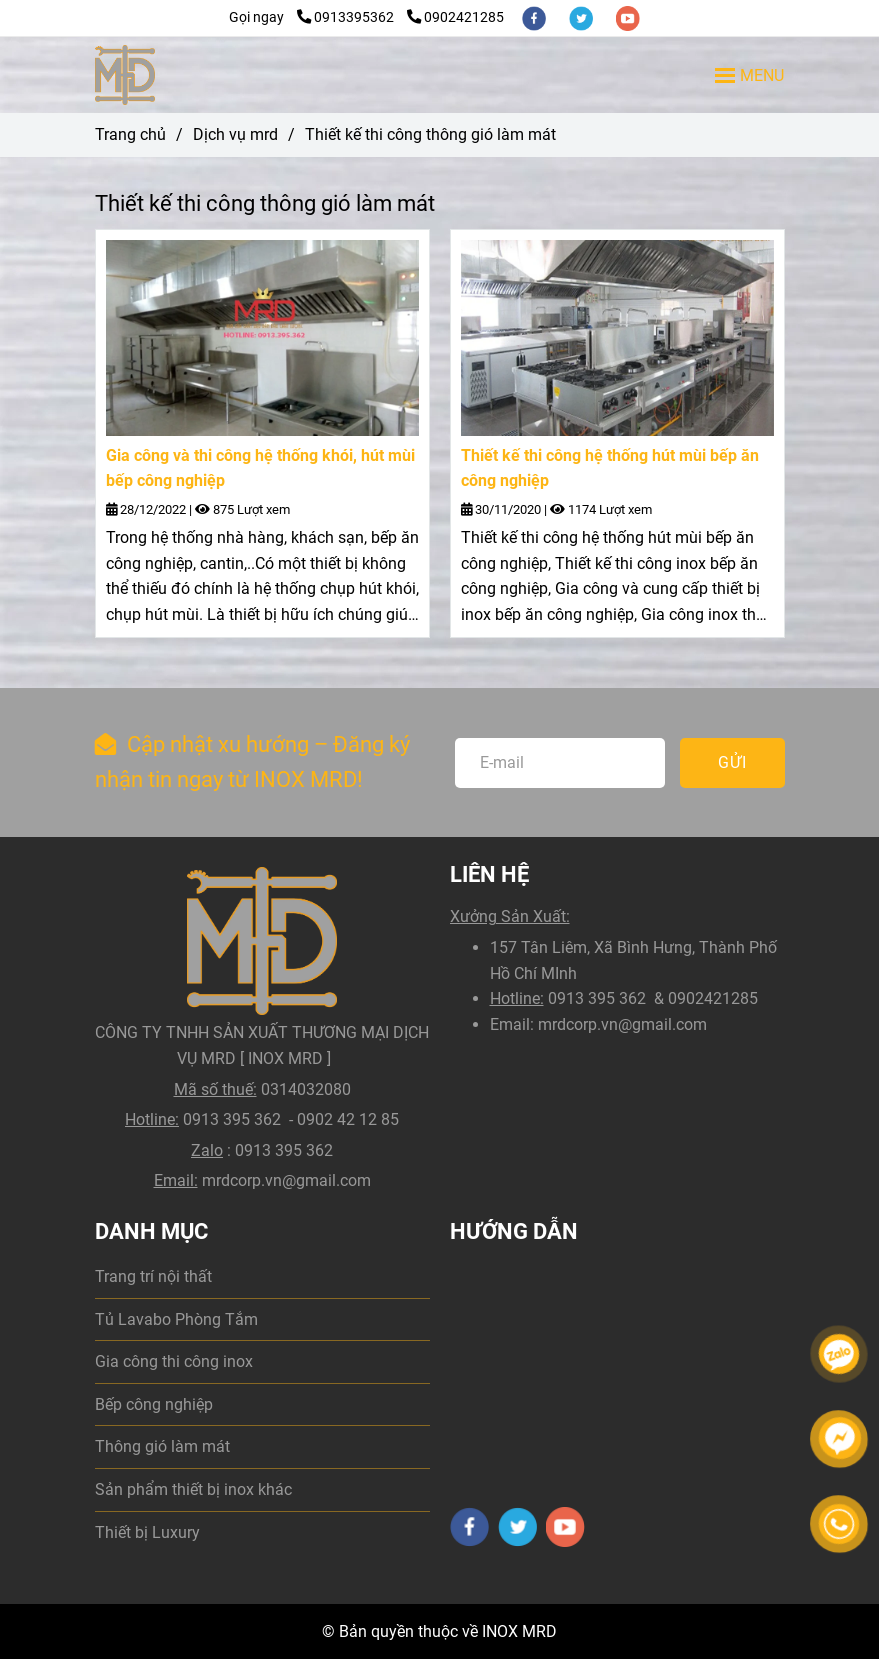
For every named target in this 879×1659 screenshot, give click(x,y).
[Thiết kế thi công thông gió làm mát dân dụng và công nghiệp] (262, 338)
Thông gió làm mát (162, 1446)
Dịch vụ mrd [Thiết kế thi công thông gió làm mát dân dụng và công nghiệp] (235, 134)
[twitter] (582, 17)
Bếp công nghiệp (154, 1404)
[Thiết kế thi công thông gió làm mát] (125, 75)
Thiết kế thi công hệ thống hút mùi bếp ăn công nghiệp (610, 468)
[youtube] (628, 17)
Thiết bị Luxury (147, 1532)
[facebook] (535, 17)
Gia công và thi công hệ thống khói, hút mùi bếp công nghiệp (260, 468)
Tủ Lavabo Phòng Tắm (176, 1319)
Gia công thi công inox (174, 1361)
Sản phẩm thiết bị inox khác (193, 1489)
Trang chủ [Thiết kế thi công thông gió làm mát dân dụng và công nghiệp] (130, 134)
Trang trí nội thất (153, 1276)
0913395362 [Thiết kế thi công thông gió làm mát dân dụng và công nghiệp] (347, 17)
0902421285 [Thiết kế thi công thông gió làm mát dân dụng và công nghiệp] (455, 17)
